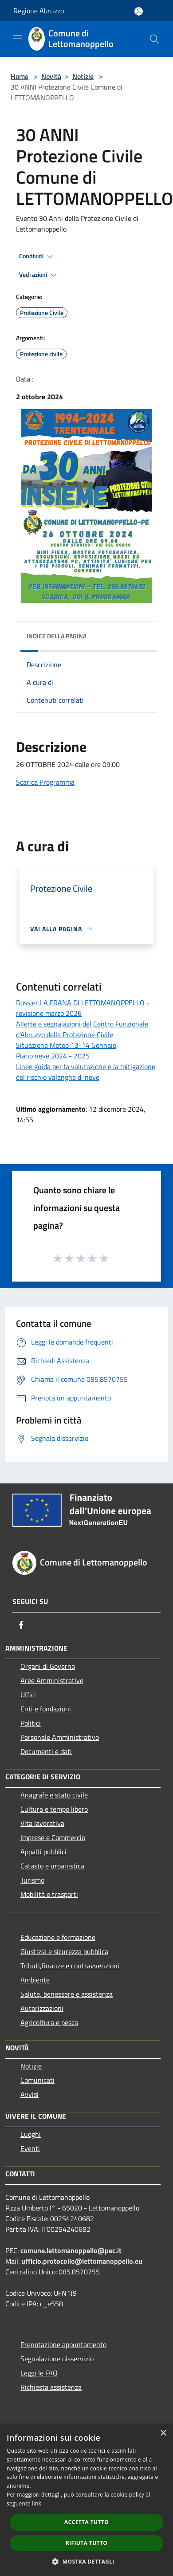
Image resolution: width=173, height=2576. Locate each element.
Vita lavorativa (42, 1823)
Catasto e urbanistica (52, 1865)
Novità (51, 76)
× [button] (163, 2433)
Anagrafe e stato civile (54, 1794)
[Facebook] (21, 1625)
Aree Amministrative (51, 1680)
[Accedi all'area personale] (138, 11)
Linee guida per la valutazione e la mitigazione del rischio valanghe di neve (85, 1071)
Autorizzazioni (41, 2008)
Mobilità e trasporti (49, 1894)
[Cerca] (154, 39)
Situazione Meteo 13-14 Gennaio (66, 1045)
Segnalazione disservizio (57, 2358)
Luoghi (30, 2134)
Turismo (32, 1880)
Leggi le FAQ (39, 2373)
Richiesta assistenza (51, 2387)
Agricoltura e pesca (49, 2022)
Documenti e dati (46, 1751)
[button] (86, 2561)
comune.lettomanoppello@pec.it (71, 2250)
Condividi (37, 256)
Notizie (83, 76)
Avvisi (29, 2094)
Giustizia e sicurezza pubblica (64, 1951)
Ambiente (35, 1979)
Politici (30, 1723)
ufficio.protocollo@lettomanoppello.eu (81, 2261)
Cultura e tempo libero (54, 1809)
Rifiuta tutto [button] (87, 2543)
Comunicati (37, 2080)
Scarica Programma (45, 782)
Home (19, 76)
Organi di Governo (47, 1666)
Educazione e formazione (57, 1937)
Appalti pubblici (43, 1851)
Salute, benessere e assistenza (66, 1994)
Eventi (30, 2148)
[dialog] (86, 2500)
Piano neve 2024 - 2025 (53, 1055)
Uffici (28, 1694)
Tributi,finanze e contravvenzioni (69, 1965)
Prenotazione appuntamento (63, 2344)
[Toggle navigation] (17, 38)
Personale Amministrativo (59, 1737)
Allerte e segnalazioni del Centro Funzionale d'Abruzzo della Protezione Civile (82, 1029)
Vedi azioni (39, 275)
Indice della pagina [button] (56, 636)
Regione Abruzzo (38, 10)
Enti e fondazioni (45, 1708)
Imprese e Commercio (52, 1837)
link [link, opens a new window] (36, 2503)
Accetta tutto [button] (86, 2522)
